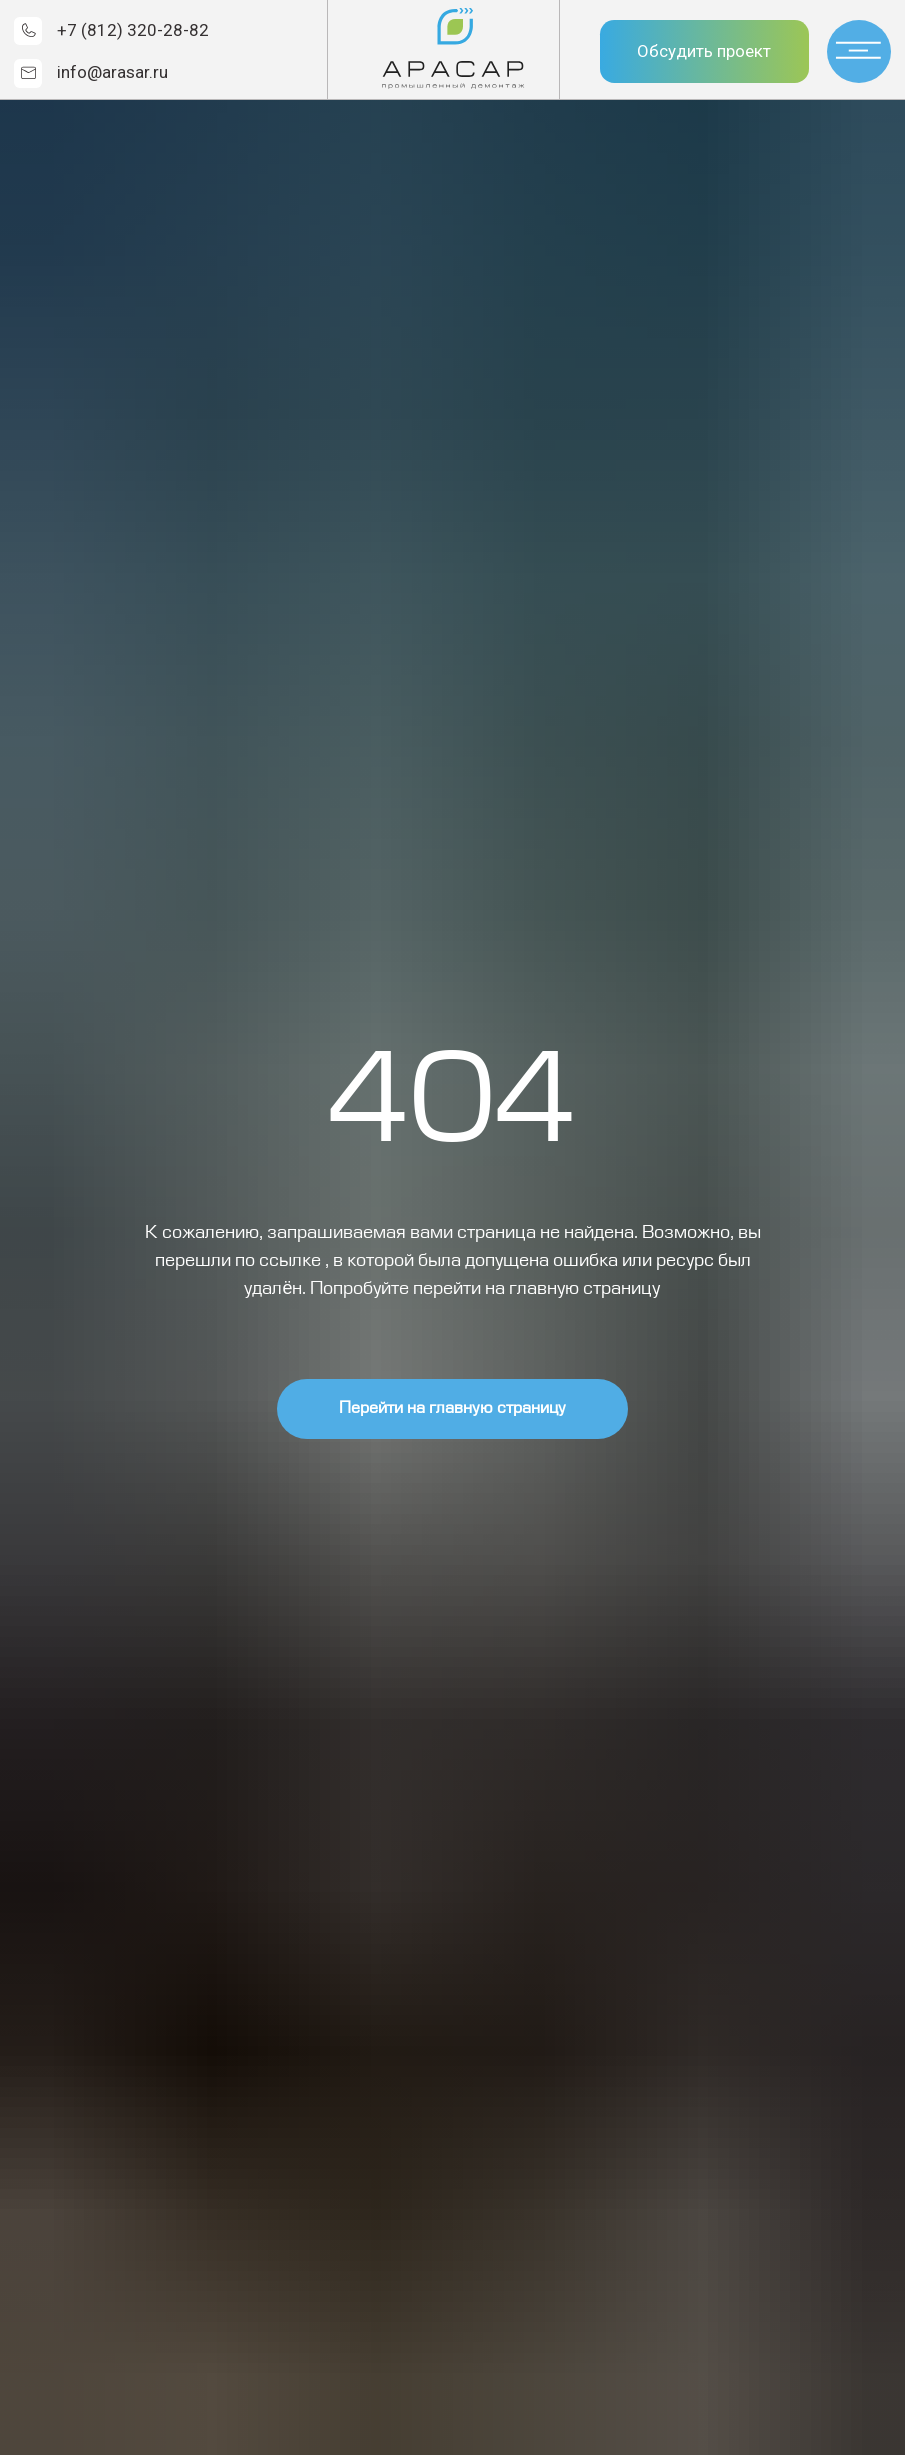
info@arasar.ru (112, 72)
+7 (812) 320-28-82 (133, 30)
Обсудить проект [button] (704, 51)
